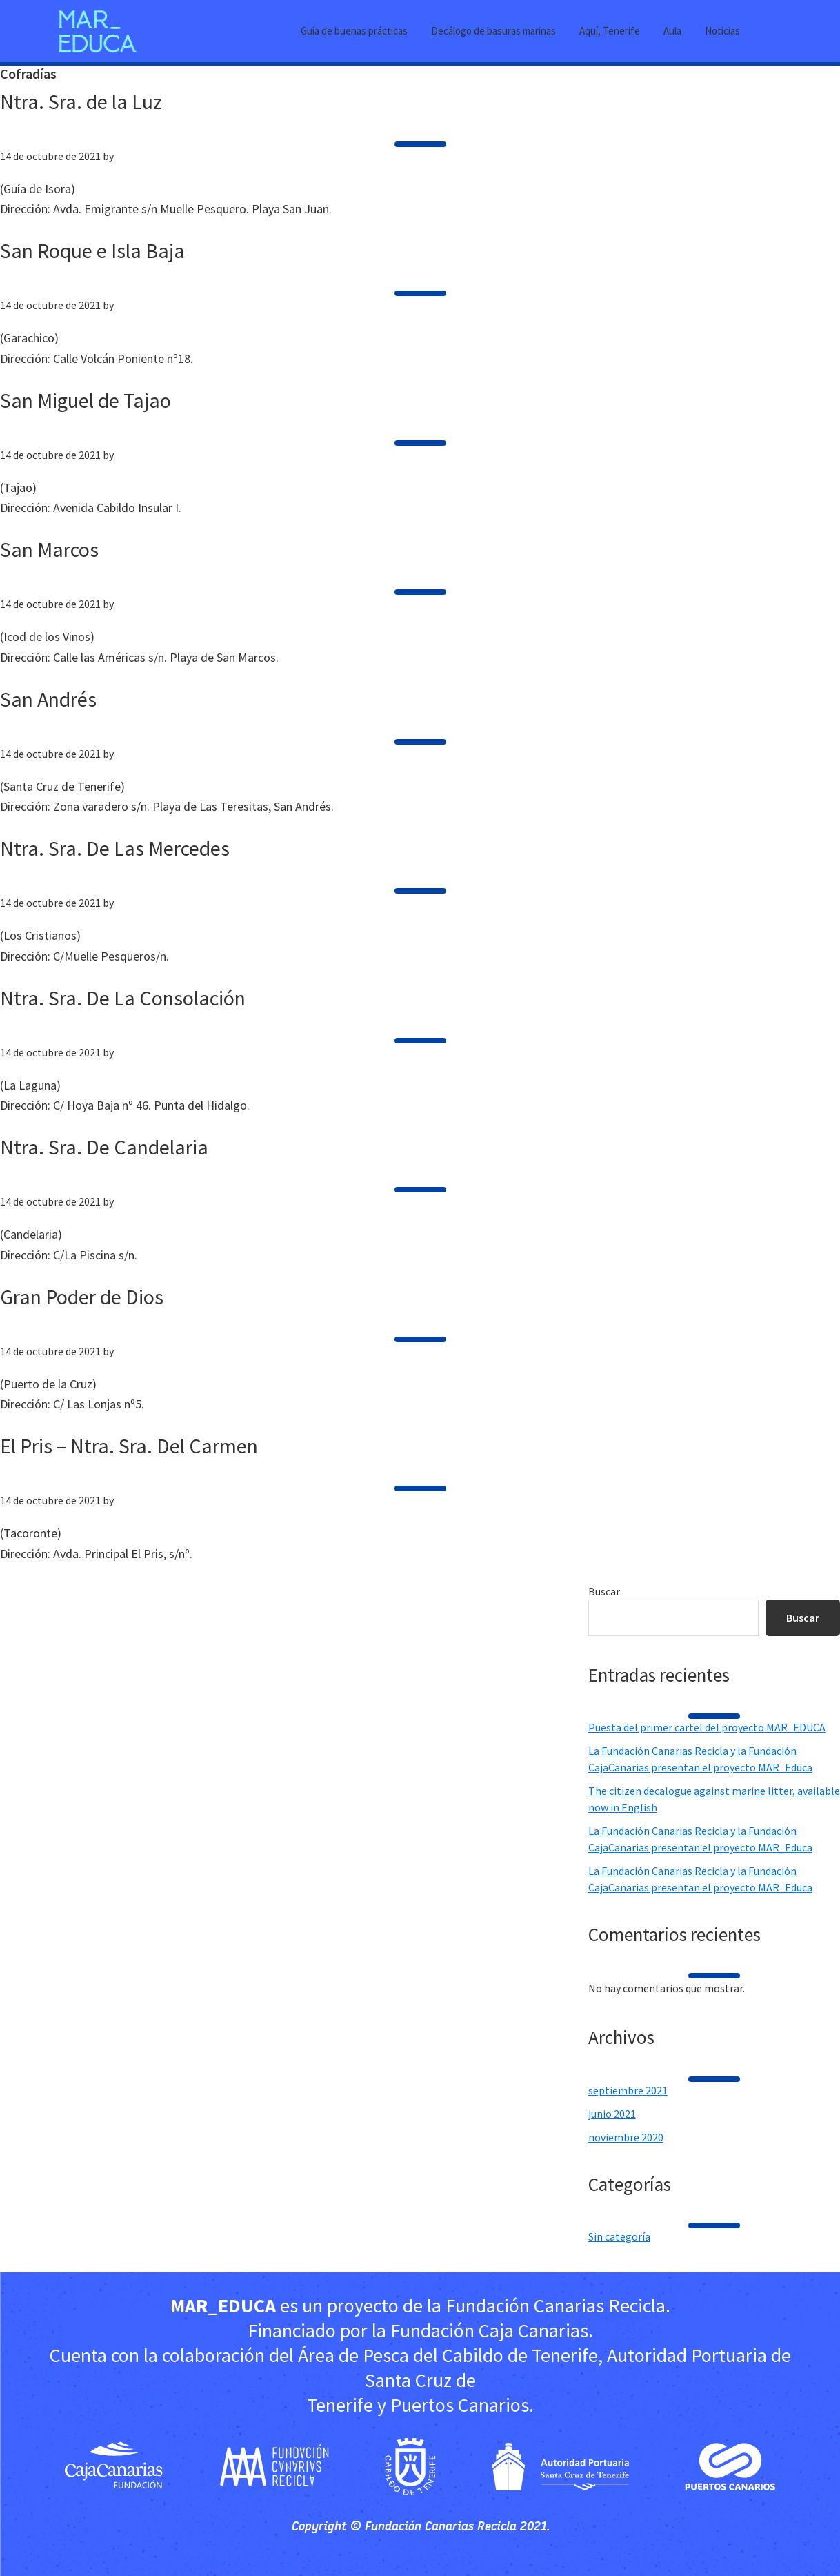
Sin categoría (619, 2236)
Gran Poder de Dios (81, 1297)
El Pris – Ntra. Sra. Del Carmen (129, 1446)
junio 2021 (612, 2114)
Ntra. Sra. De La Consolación (123, 998)
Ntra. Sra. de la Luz (81, 101)
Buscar (604, 1591)
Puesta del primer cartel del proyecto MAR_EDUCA (707, 1727)
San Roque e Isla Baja (92, 250)
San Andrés (48, 699)
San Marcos (49, 549)
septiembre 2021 (628, 2090)
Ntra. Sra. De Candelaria (104, 1147)
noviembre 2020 (625, 2137)
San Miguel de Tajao (85, 400)
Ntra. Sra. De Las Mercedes (115, 848)
